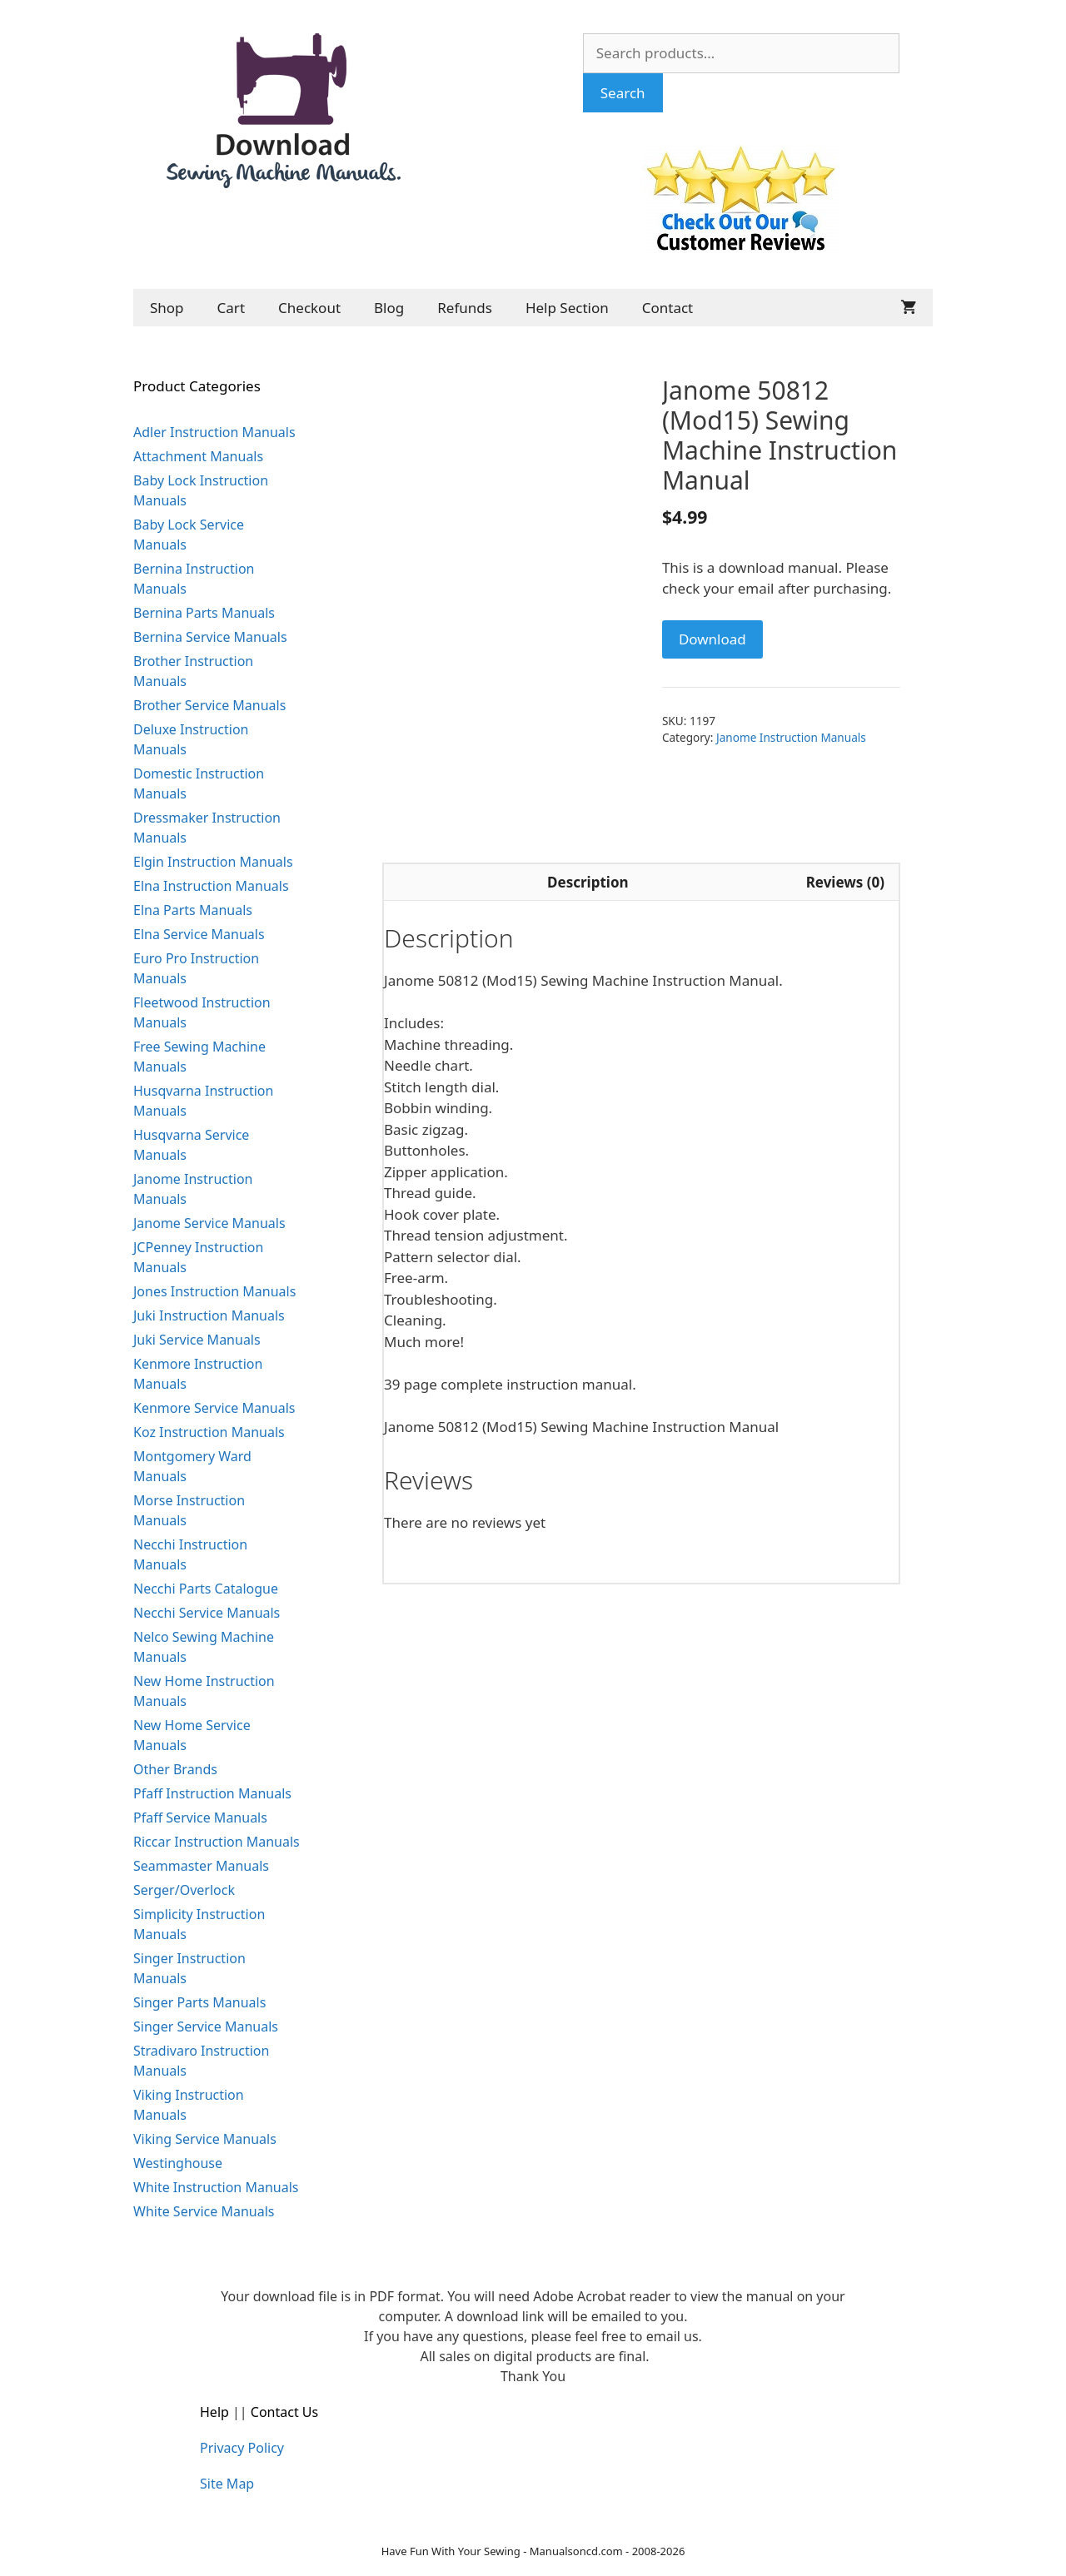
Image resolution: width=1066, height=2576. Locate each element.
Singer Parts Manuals (199, 2002)
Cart (231, 307)
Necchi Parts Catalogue (205, 1588)
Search (622, 92)
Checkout (309, 307)
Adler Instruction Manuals (214, 432)
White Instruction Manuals (215, 2187)
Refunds (464, 307)
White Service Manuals (203, 2211)
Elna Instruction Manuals (211, 886)
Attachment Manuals (198, 456)
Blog (389, 307)
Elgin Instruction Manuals (213, 862)
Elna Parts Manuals (192, 910)
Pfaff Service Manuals (200, 1817)
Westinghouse (177, 2163)
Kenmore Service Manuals (214, 1408)
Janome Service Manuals (209, 1223)
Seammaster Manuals (201, 1866)
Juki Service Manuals (197, 1339)
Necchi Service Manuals (206, 1613)
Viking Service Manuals (204, 2139)
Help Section (567, 307)
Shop (167, 307)
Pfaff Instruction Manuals (212, 1793)
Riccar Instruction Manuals (216, 1842)
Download (712, 639)
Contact (668, 307)
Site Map (227, 2483)
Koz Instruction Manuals (209, 1432)
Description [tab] (587, 882)
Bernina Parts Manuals (204, 613)
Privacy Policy (242, 2448)
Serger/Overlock (184, 1890)
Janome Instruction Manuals (791, 737)
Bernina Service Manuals (210, 637)
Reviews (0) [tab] (845, 882)
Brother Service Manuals (209, 705)
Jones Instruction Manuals (214, 1291)
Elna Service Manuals (199, 934)
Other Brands (175, 1769)
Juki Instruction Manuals (209, 1315)
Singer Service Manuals (205, 2026)
